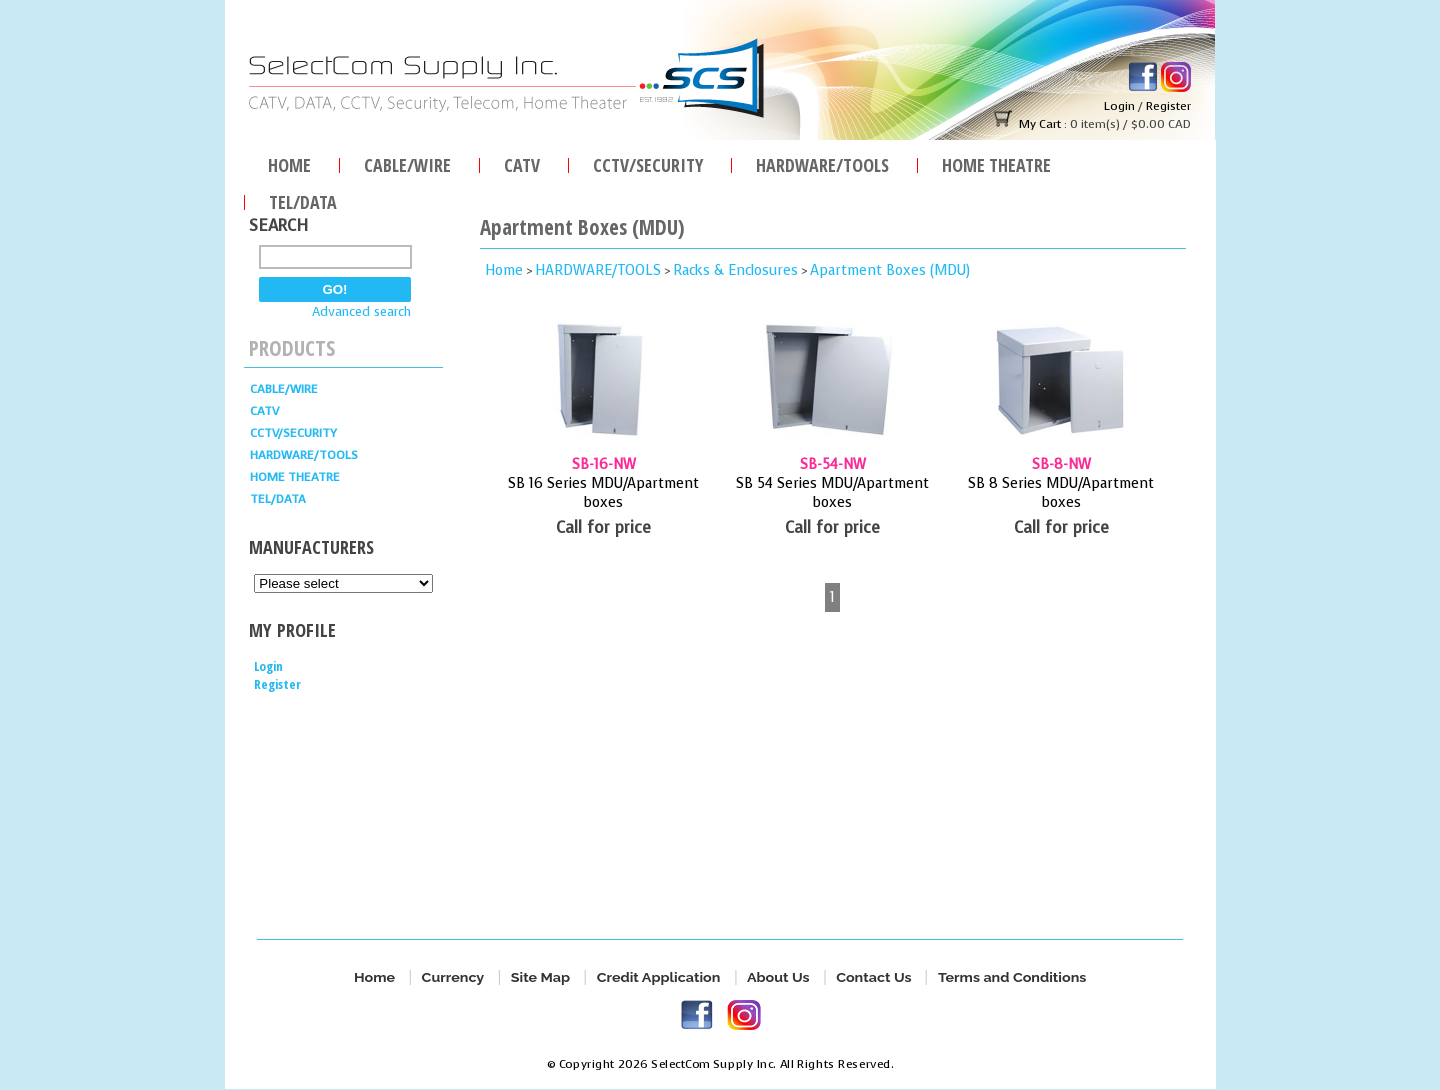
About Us (778, 977)
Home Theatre (996, 162)
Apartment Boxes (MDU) (890, 270)
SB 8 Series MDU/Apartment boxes (1061, 493)
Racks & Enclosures (735, 270)
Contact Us (873, 977)
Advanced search (361, 311)
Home (289, 162)
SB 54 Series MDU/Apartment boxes (832, 493)
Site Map (540, 977)
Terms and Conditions (1012, 977)
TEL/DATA (303, 199)
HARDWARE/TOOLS (822, 162)
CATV (522, 162)
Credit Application (658, 977)
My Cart (1040, 124)
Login (1119, 106)
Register (1168, 106)
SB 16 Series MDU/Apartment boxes (603, 493)
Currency (452, 977)
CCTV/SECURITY (648, 162)
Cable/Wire (407, 162)
